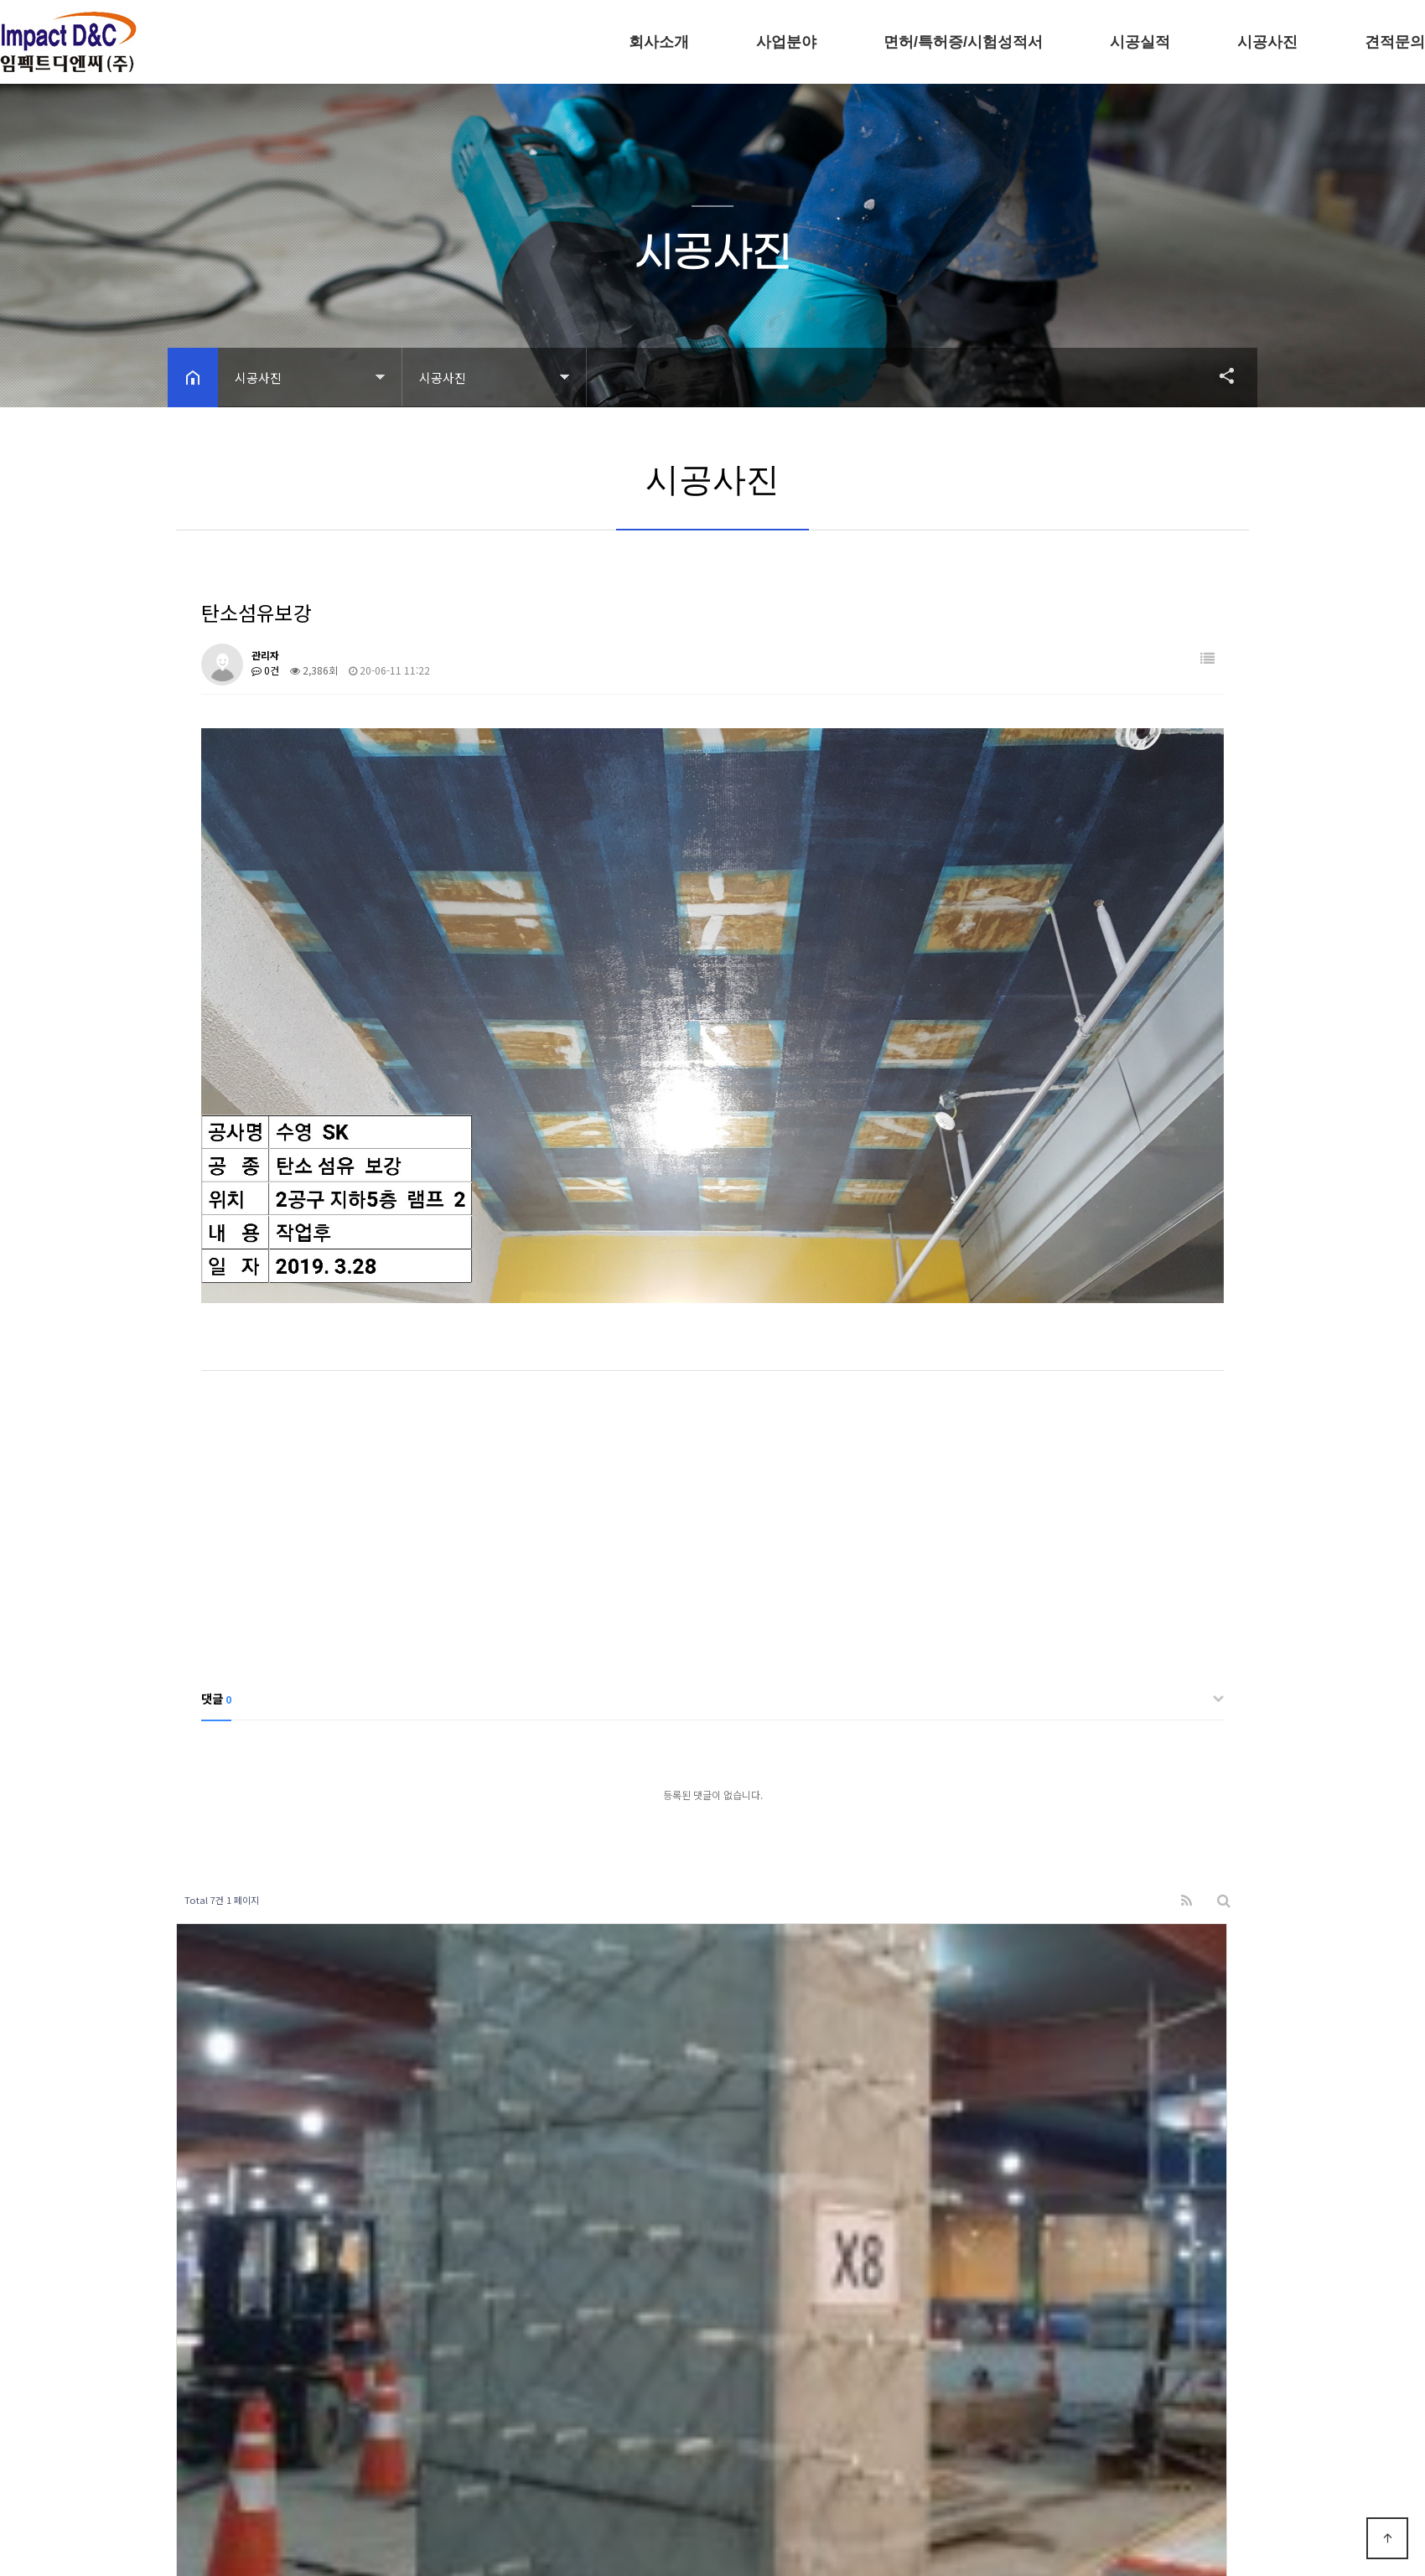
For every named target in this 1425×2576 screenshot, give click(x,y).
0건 (265, 670)
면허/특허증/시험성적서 (963, 42)
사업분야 (786, 42)
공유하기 (1219, 375)
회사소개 (659, 42)
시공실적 (1140, 42)
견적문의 (1395, 42)
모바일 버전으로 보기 (422, 2521)
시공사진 (1267, 42)
